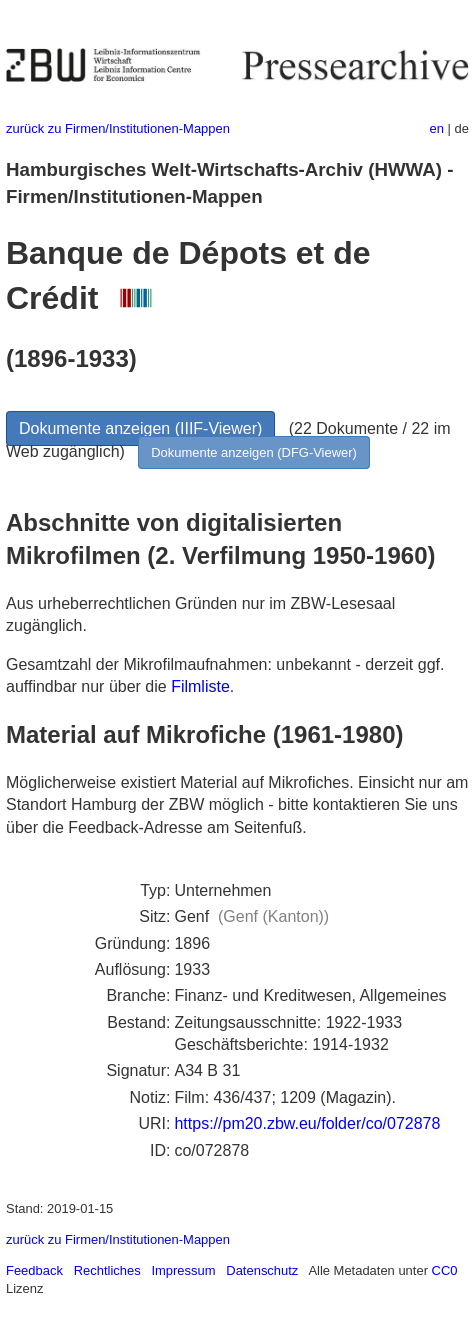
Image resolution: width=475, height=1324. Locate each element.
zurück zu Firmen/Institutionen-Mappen (118, 128)
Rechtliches (107, 1270)
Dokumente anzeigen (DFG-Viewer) (254, 452)
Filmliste (200, 686)
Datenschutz (262, 1270)
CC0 (445, 1270)
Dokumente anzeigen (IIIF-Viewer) (140, 428)
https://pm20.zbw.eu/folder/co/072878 (307, 1123)
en (437, 128)
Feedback (34, 1270)
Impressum (183, 1270)
